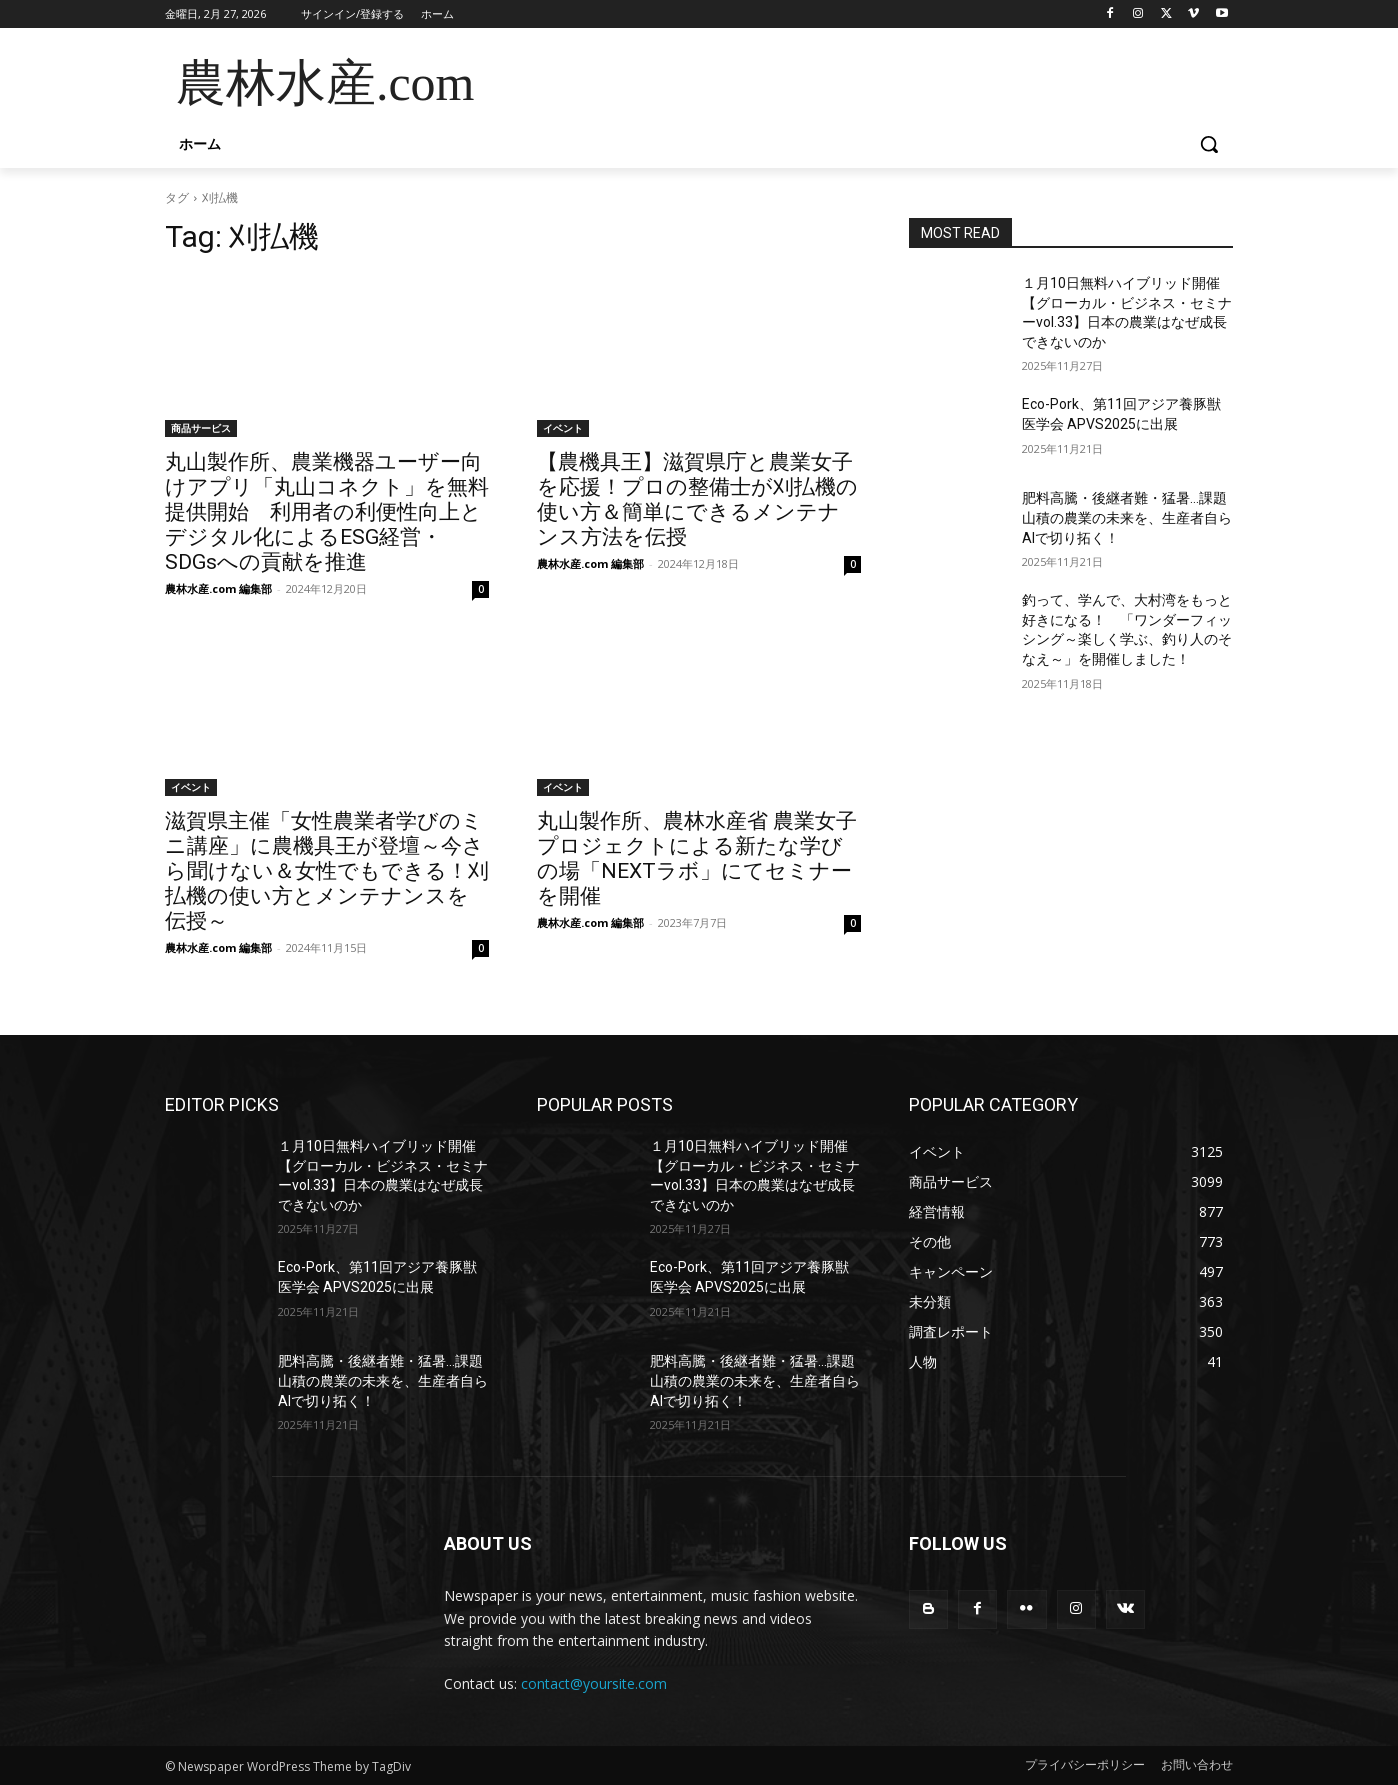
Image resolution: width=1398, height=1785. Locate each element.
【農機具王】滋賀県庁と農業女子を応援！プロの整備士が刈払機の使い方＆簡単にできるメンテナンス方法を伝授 (697, 499)
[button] (1209, 144)
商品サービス (201, 428)
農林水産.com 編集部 (218, 588)
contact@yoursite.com (594, 1683)
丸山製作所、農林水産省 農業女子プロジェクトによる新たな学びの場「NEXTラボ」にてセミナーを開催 (697, 858)
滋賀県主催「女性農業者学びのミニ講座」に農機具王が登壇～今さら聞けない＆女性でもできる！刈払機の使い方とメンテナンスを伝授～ (327, 871)
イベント (563, 428)
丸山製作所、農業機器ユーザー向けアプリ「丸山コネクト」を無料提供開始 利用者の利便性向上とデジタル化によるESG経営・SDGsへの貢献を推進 (327, 512)
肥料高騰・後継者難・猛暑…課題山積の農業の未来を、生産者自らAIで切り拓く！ (1127, 517)
